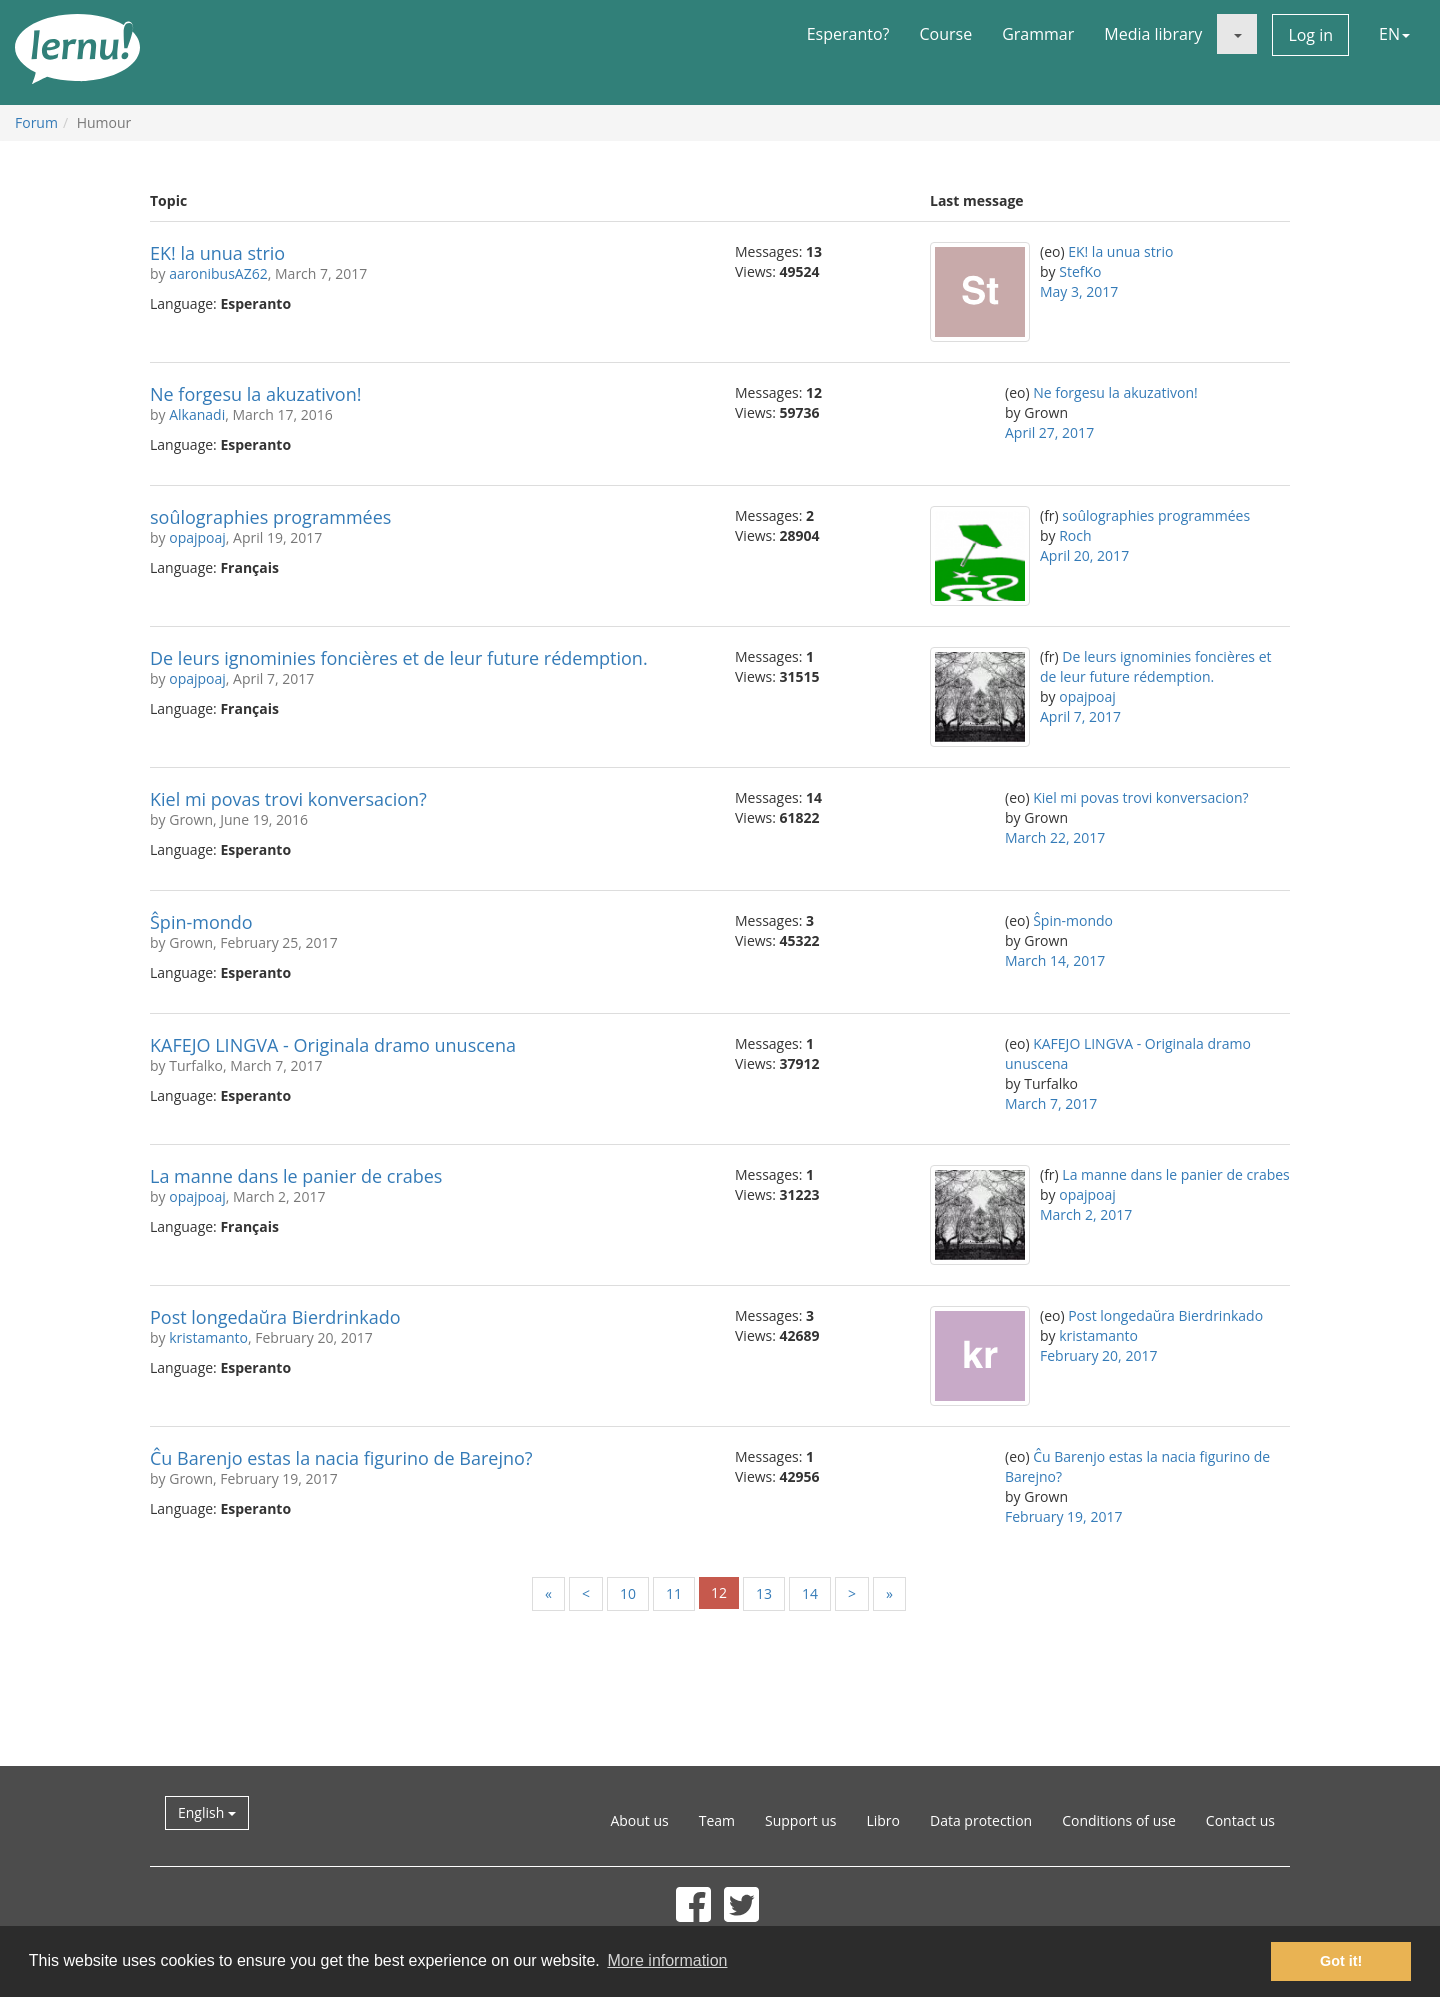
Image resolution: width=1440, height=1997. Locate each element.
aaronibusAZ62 (218, 273)
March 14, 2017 (1055, 960)
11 (674, 1593)
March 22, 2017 (1055, 837)
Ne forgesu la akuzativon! (255, 394)
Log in (1310, 35)
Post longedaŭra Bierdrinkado (275, 1317)
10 (628, 1593)
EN (1394, 34)
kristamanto (208, 1337)
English (207, 1812)
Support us (800, 1820)
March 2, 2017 (1086, 1214)
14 (810, 1593)
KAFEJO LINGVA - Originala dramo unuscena (333, 1045)
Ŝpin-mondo (201, 922)
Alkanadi (197, 414)
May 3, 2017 (1079, 291)
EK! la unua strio (217, 253)
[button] (1237, 34)
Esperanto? (848, 34)
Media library (1153, 34)
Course (945, 34)
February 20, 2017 (1098, 1355)
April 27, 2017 (1049, 432)
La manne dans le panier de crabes (296, 1176)
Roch (1075, 535)
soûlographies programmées (270, 517)
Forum (36, 122)
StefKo (1080, 271)
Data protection (981, 1820)
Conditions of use (1119, 1820)
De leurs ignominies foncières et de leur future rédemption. (399, 658)
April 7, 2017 (1080, 716)
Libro (883, 1820)
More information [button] (667, 1960)
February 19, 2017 (1063, 1516)
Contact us (1240, 1820)
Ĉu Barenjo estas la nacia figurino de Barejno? (341, 1458)
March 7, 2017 (1051, 1103)
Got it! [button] (1341, 1961)
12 (719, 1592)
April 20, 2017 (1084, 555)
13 (764, 1593)
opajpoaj (197, 537)
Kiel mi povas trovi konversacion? (288, 799)
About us (639, 1820)
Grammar (1038, 34)
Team (717, 1820)
